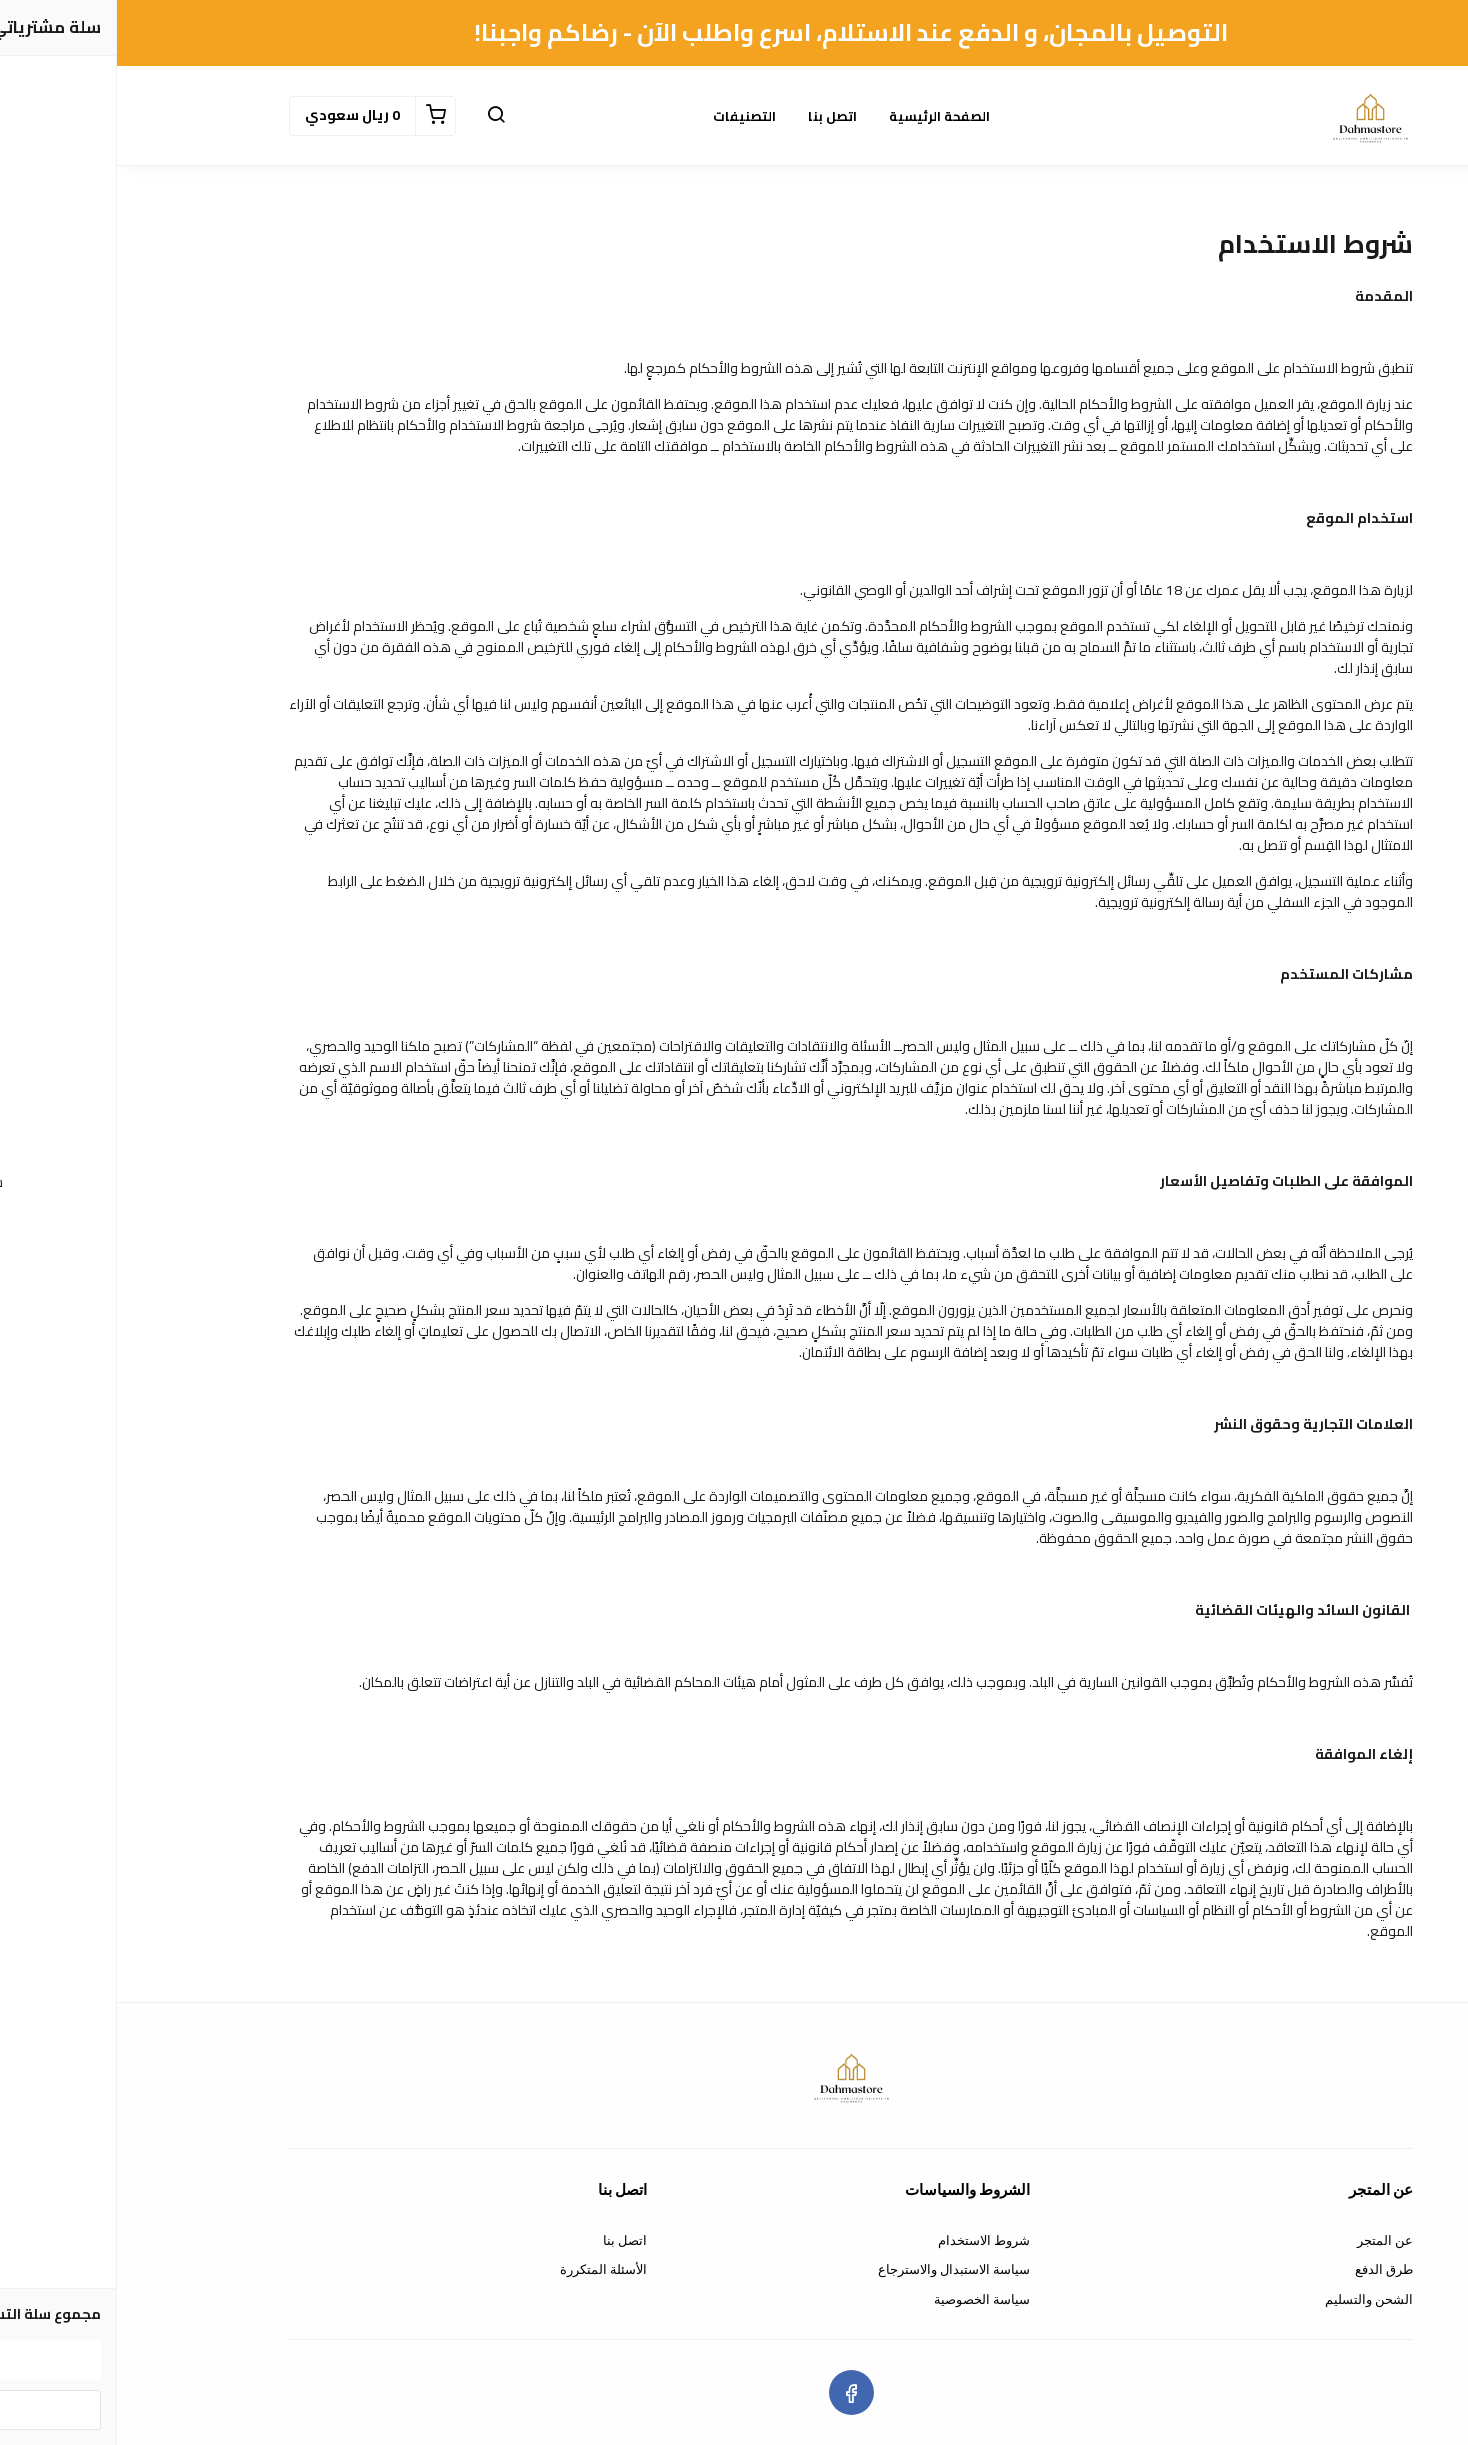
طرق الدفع (1267, 2269)
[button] (379, 116)
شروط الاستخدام (867, 2240)
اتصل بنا (715, 116)
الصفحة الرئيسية (822, 116)
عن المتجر (1268, 2240)
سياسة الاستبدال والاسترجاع (837, 2269)
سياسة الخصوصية (865, 2299)
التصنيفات (627, 116)
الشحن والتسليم (1252, 2299)
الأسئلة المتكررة (486, 2269)
